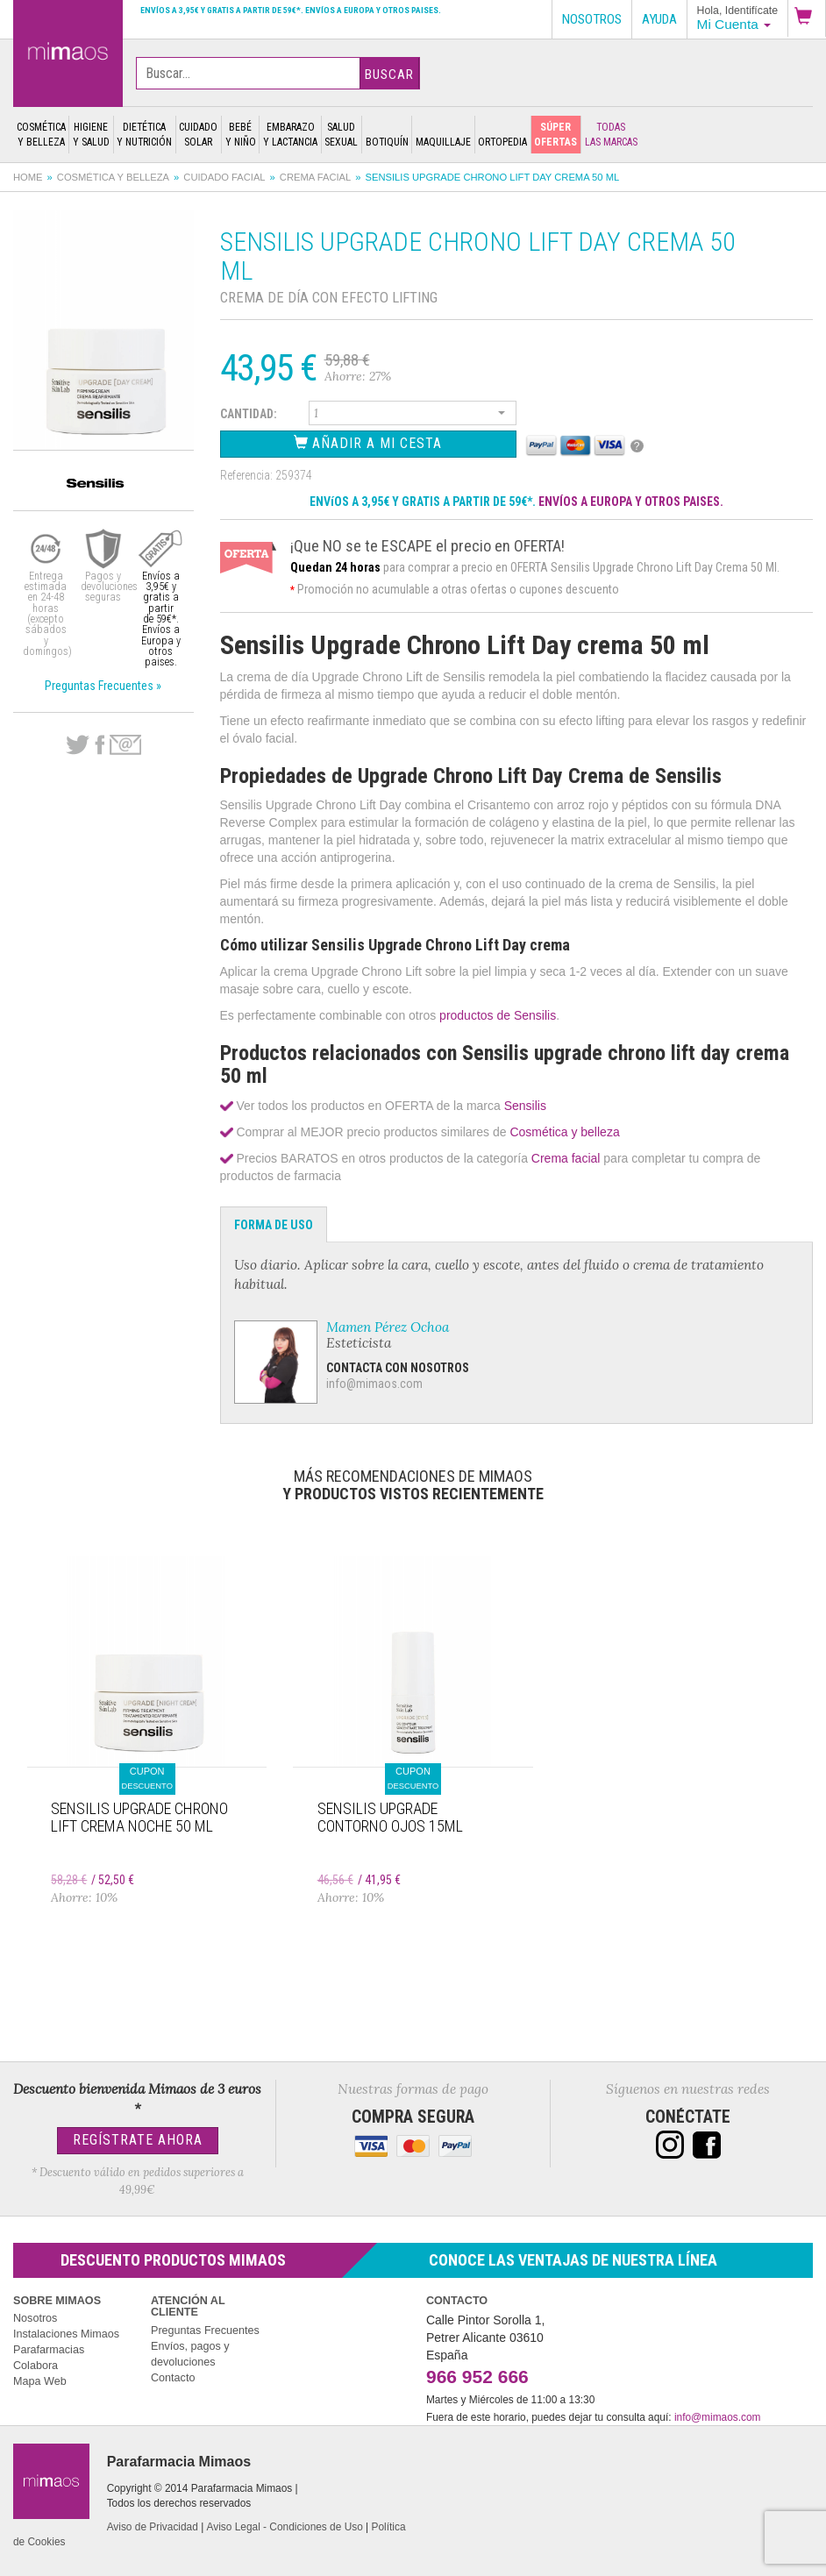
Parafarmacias (48, 2350)
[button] (806, 18)
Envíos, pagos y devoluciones (190, 2354)
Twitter (77, 745)
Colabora (35, 2365)
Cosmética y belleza (113, 177)
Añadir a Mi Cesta (368, 443)
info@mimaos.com (374, 1384)
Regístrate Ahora (138, 2139)
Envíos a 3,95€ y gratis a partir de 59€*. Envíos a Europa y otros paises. (290, 10)
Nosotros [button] (592, 19)
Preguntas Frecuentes (205, 2330)
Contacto (173, 2378)
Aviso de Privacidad (152, 2527)
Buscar (389, 74)
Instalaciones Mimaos (66, 2334)
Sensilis (525, 1106)
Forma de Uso (273, 1225)
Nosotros (35, 2318)
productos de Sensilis (496, 1015)
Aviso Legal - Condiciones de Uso (285, 2527)
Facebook (99, 745)
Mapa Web (40, 2381)
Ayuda (659, 19)
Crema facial (315, 177)
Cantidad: (248, 414)
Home (28, 177)
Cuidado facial (224, 177)
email (125, 745)
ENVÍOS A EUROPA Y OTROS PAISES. (630, 502)
